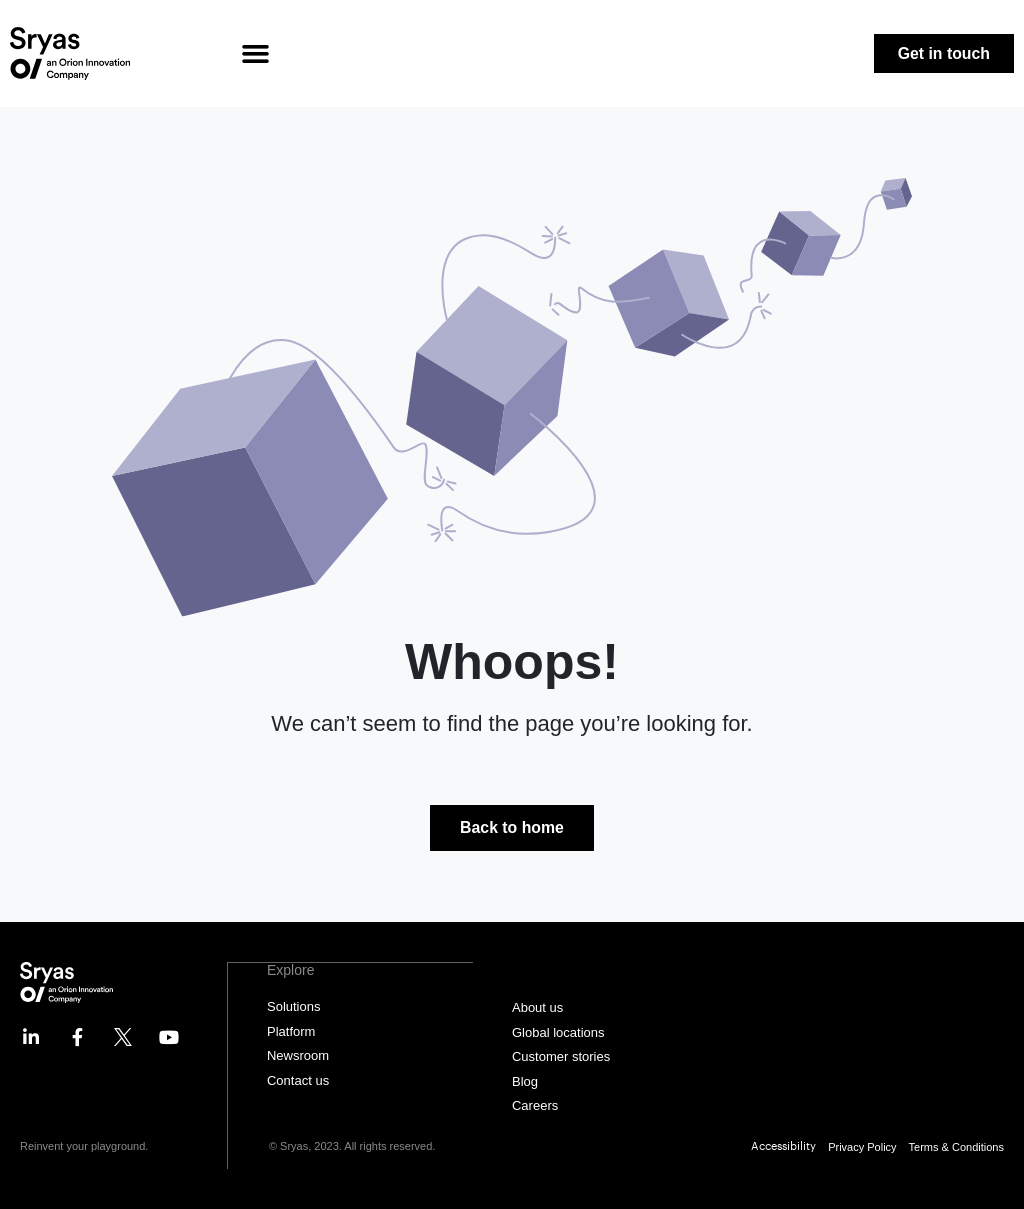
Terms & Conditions (956, 1147)
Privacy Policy (862, 1147)
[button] (256, 54)
